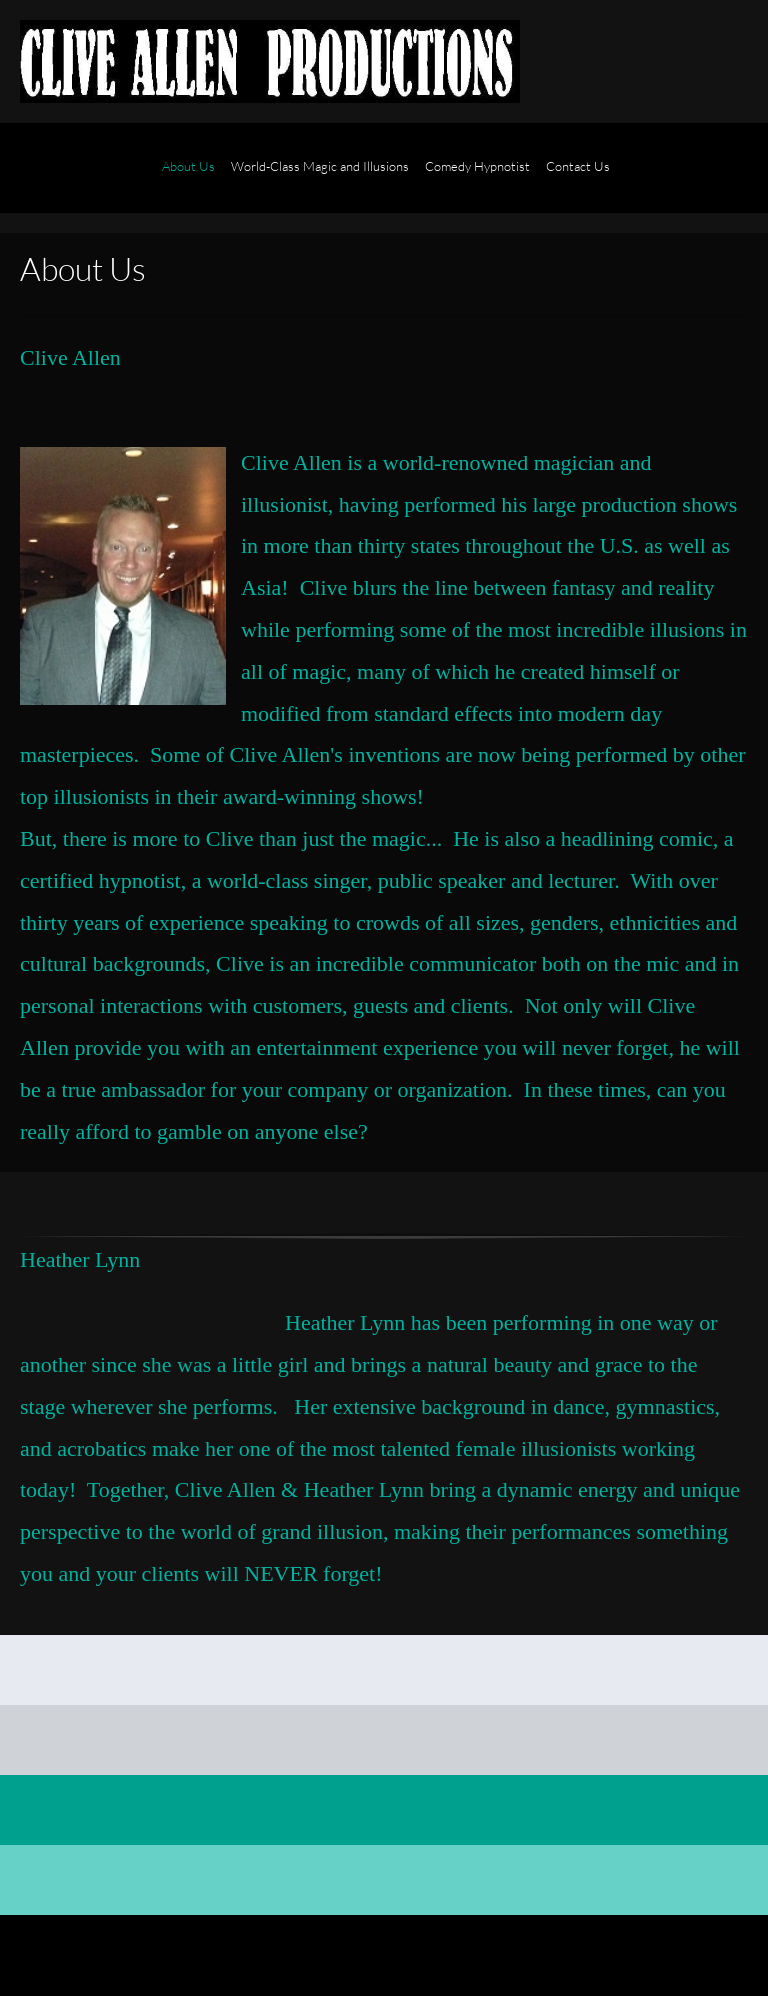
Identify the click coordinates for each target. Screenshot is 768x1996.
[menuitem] (188, 178)
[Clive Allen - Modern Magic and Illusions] (270, 61)
